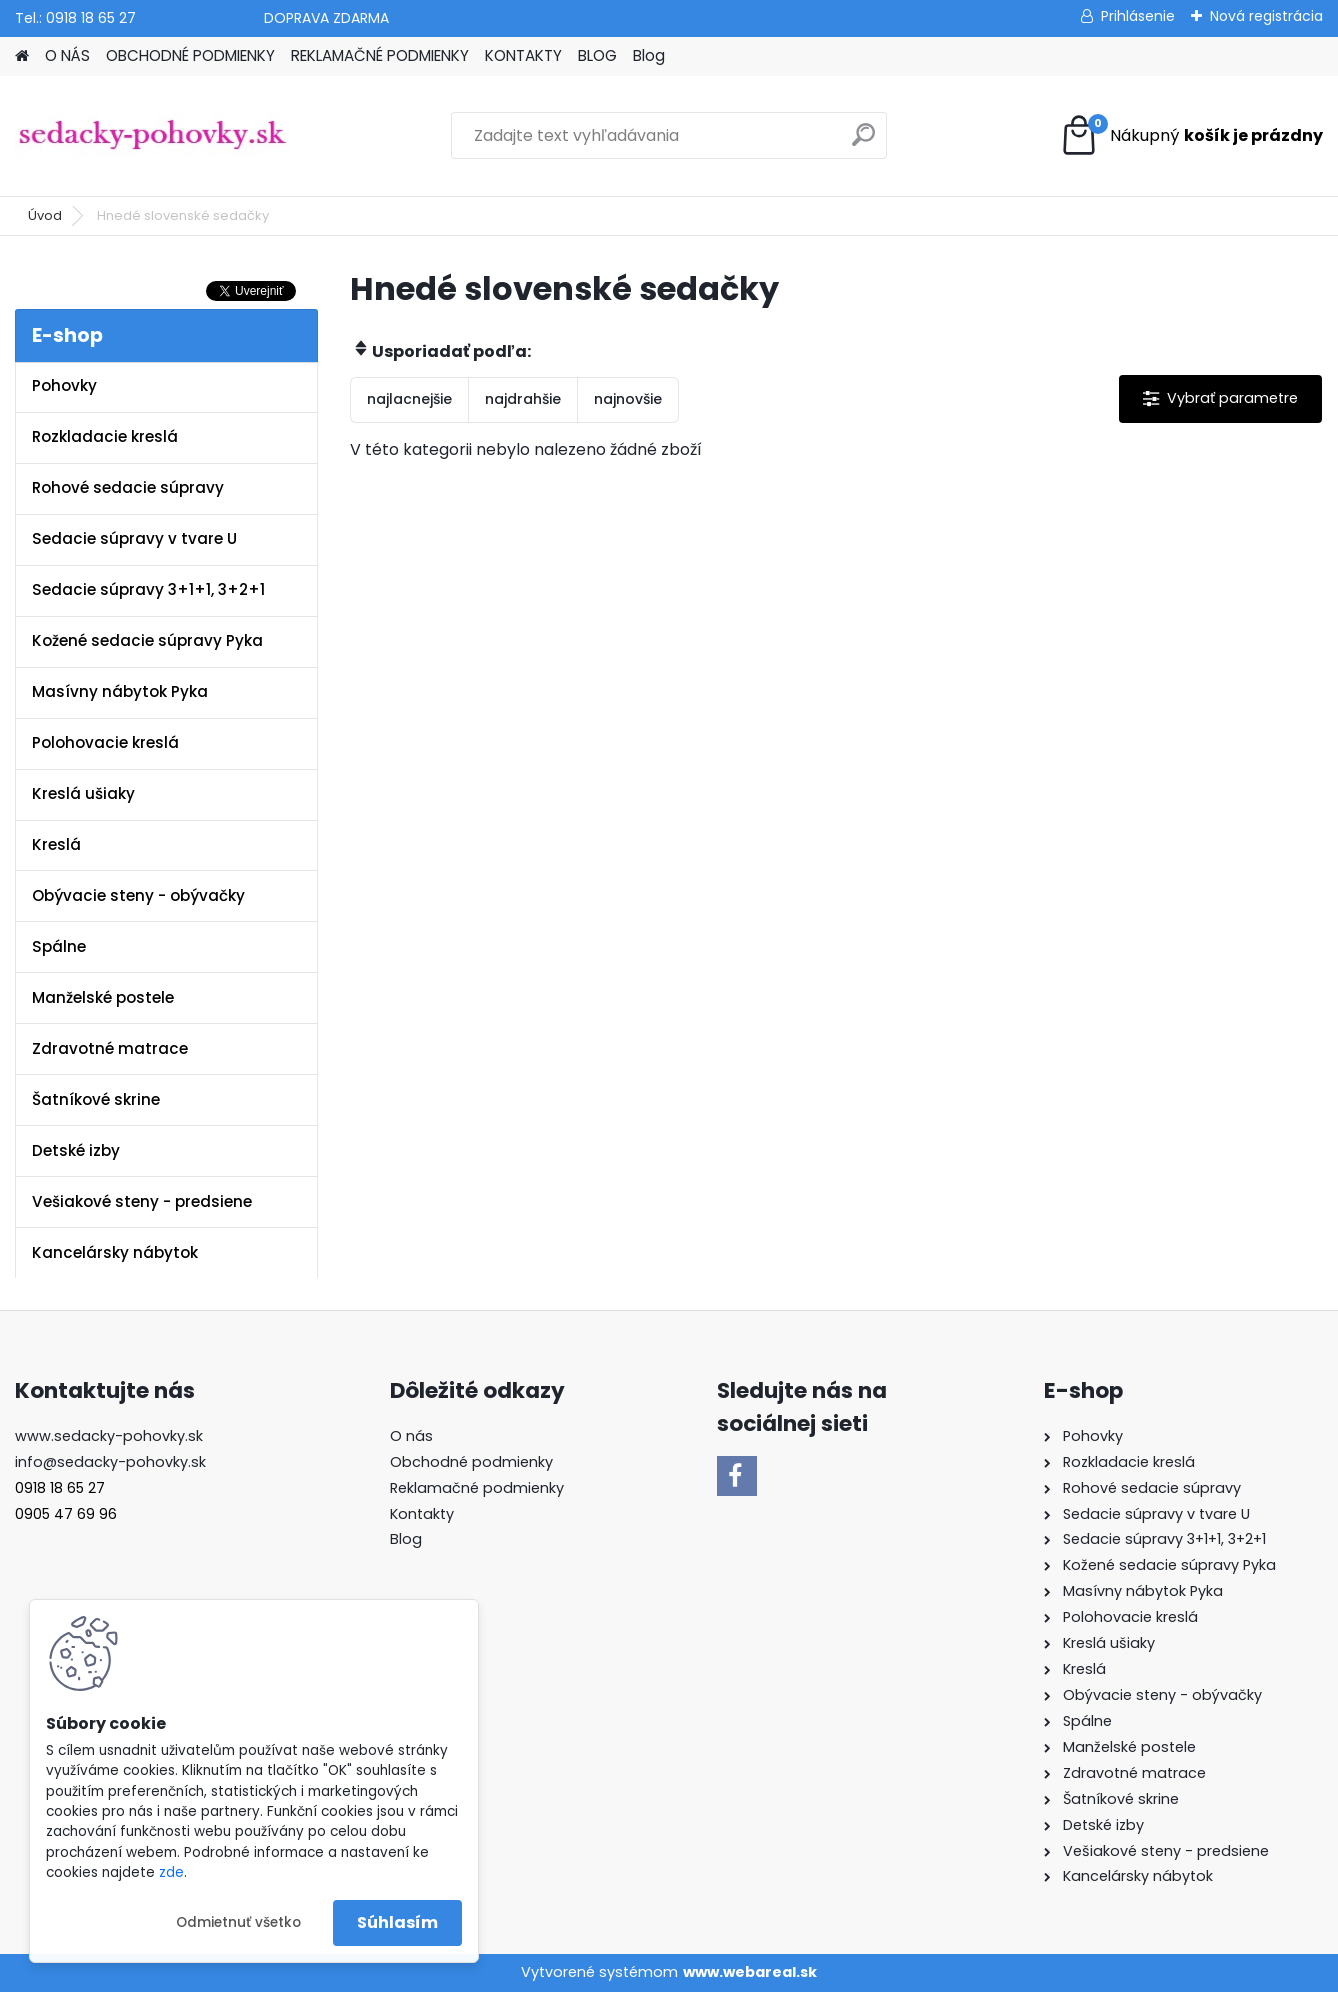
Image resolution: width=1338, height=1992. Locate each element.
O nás (411, 1436)
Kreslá (56, 844)
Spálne (59, 946)
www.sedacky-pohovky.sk (109, 1436)
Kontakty (422, 1514)
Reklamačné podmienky (477, 1488)
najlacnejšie (409, 399)
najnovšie (628, 399)
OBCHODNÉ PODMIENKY (190, 55)
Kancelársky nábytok (115, 1252)
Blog (649, 55)
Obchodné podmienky (471, 1462)
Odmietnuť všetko (238, 1922)
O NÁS (67, 55)
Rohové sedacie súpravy (128, 487)
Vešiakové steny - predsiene (142, 1201)
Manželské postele (103, 997)
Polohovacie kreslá (105, 742)
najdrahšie (523, 399)
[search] (863, 142)
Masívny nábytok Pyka (120, 691)
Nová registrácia (1266, 16)
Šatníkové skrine (96, 1099)
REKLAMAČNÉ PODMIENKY (380, 55)
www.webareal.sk (750, 1972)
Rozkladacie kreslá (105, 436)
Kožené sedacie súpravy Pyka (147, 640)
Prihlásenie (1138, 16)
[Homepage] (22, 56)
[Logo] (152, 136)
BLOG (597, 55)
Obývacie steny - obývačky (138, 895)
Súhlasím (397, 1922)
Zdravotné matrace (110, 1048)
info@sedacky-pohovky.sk (110, 1462)
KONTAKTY (523, 55)
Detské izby (76, 1150)
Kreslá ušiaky (83, 793)
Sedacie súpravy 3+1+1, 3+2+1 (148, 589)
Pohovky (64, 385)
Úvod (45, 215)
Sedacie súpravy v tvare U (134, 538)
